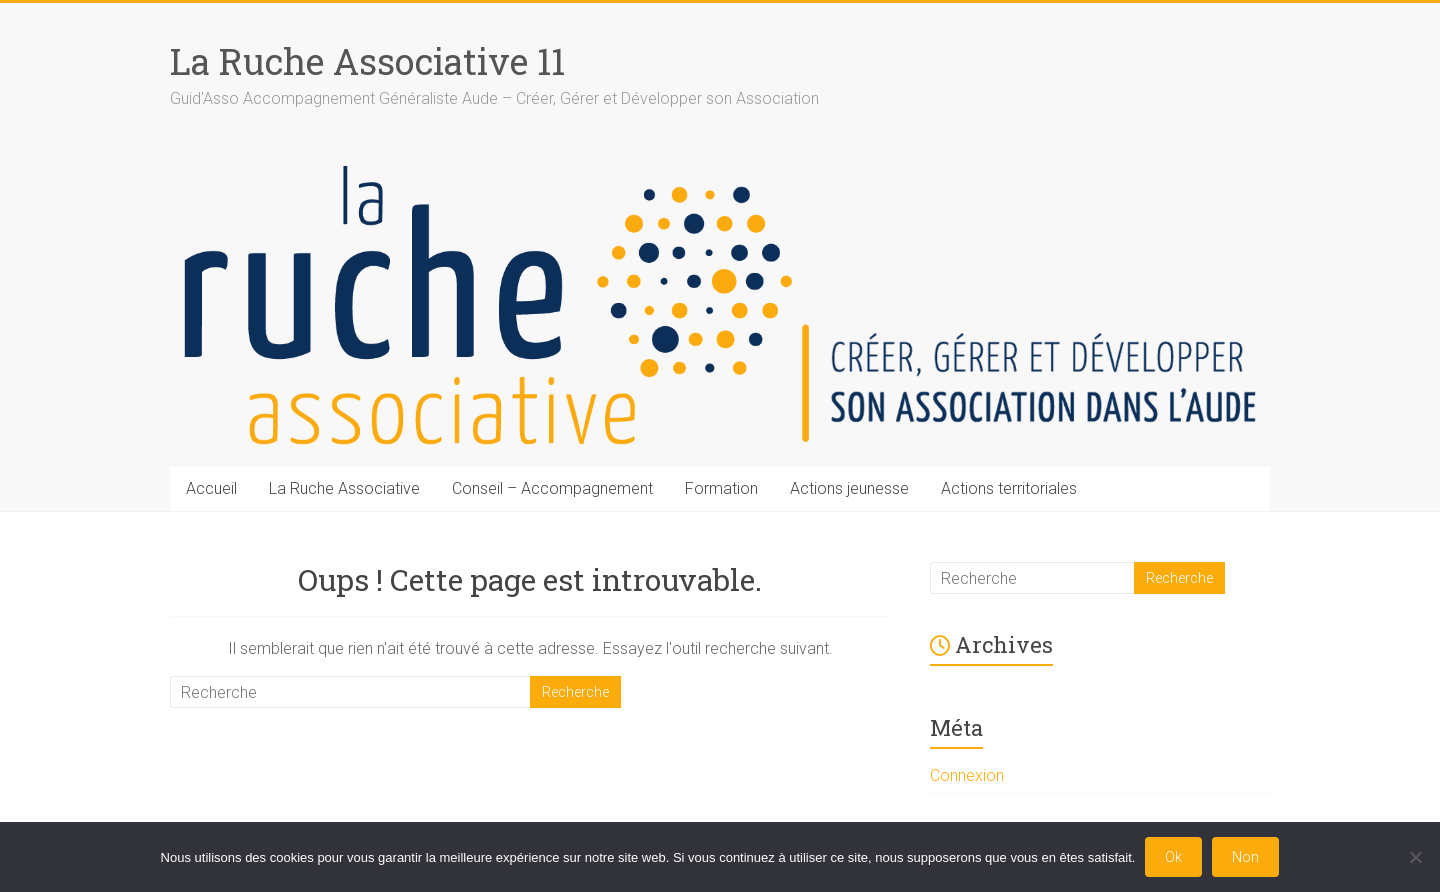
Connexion (967, 775)
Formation (721, 488)
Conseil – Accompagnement (552, 488)
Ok (1173, 857)
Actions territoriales (1009, 488)
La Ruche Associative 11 (367, 61)
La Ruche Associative (344, 488)
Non (1245, 857)
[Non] (1415, 857)
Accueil (211, 488)
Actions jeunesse (849, 488)
